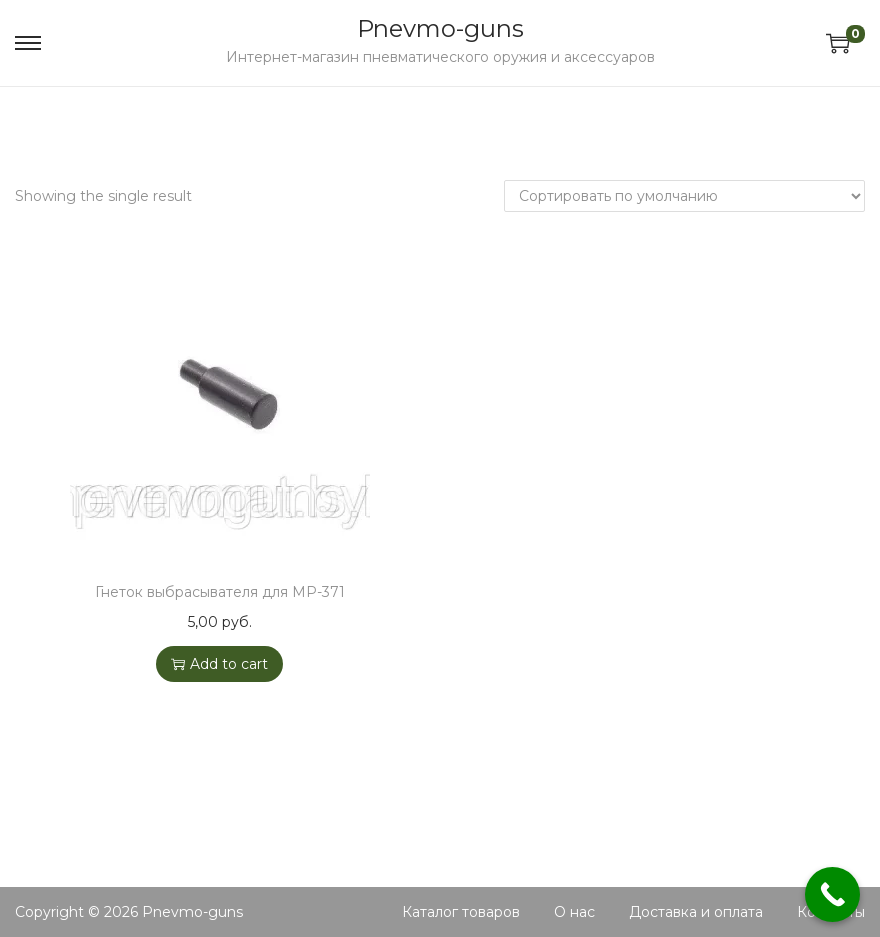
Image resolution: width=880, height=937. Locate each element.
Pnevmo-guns (440, 28)
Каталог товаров (461, 912)
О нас (574, 912)
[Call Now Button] (832, 894)
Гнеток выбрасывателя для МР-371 (220, 592)
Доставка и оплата (696, 912)
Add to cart (219, 664)
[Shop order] (684, 196)
